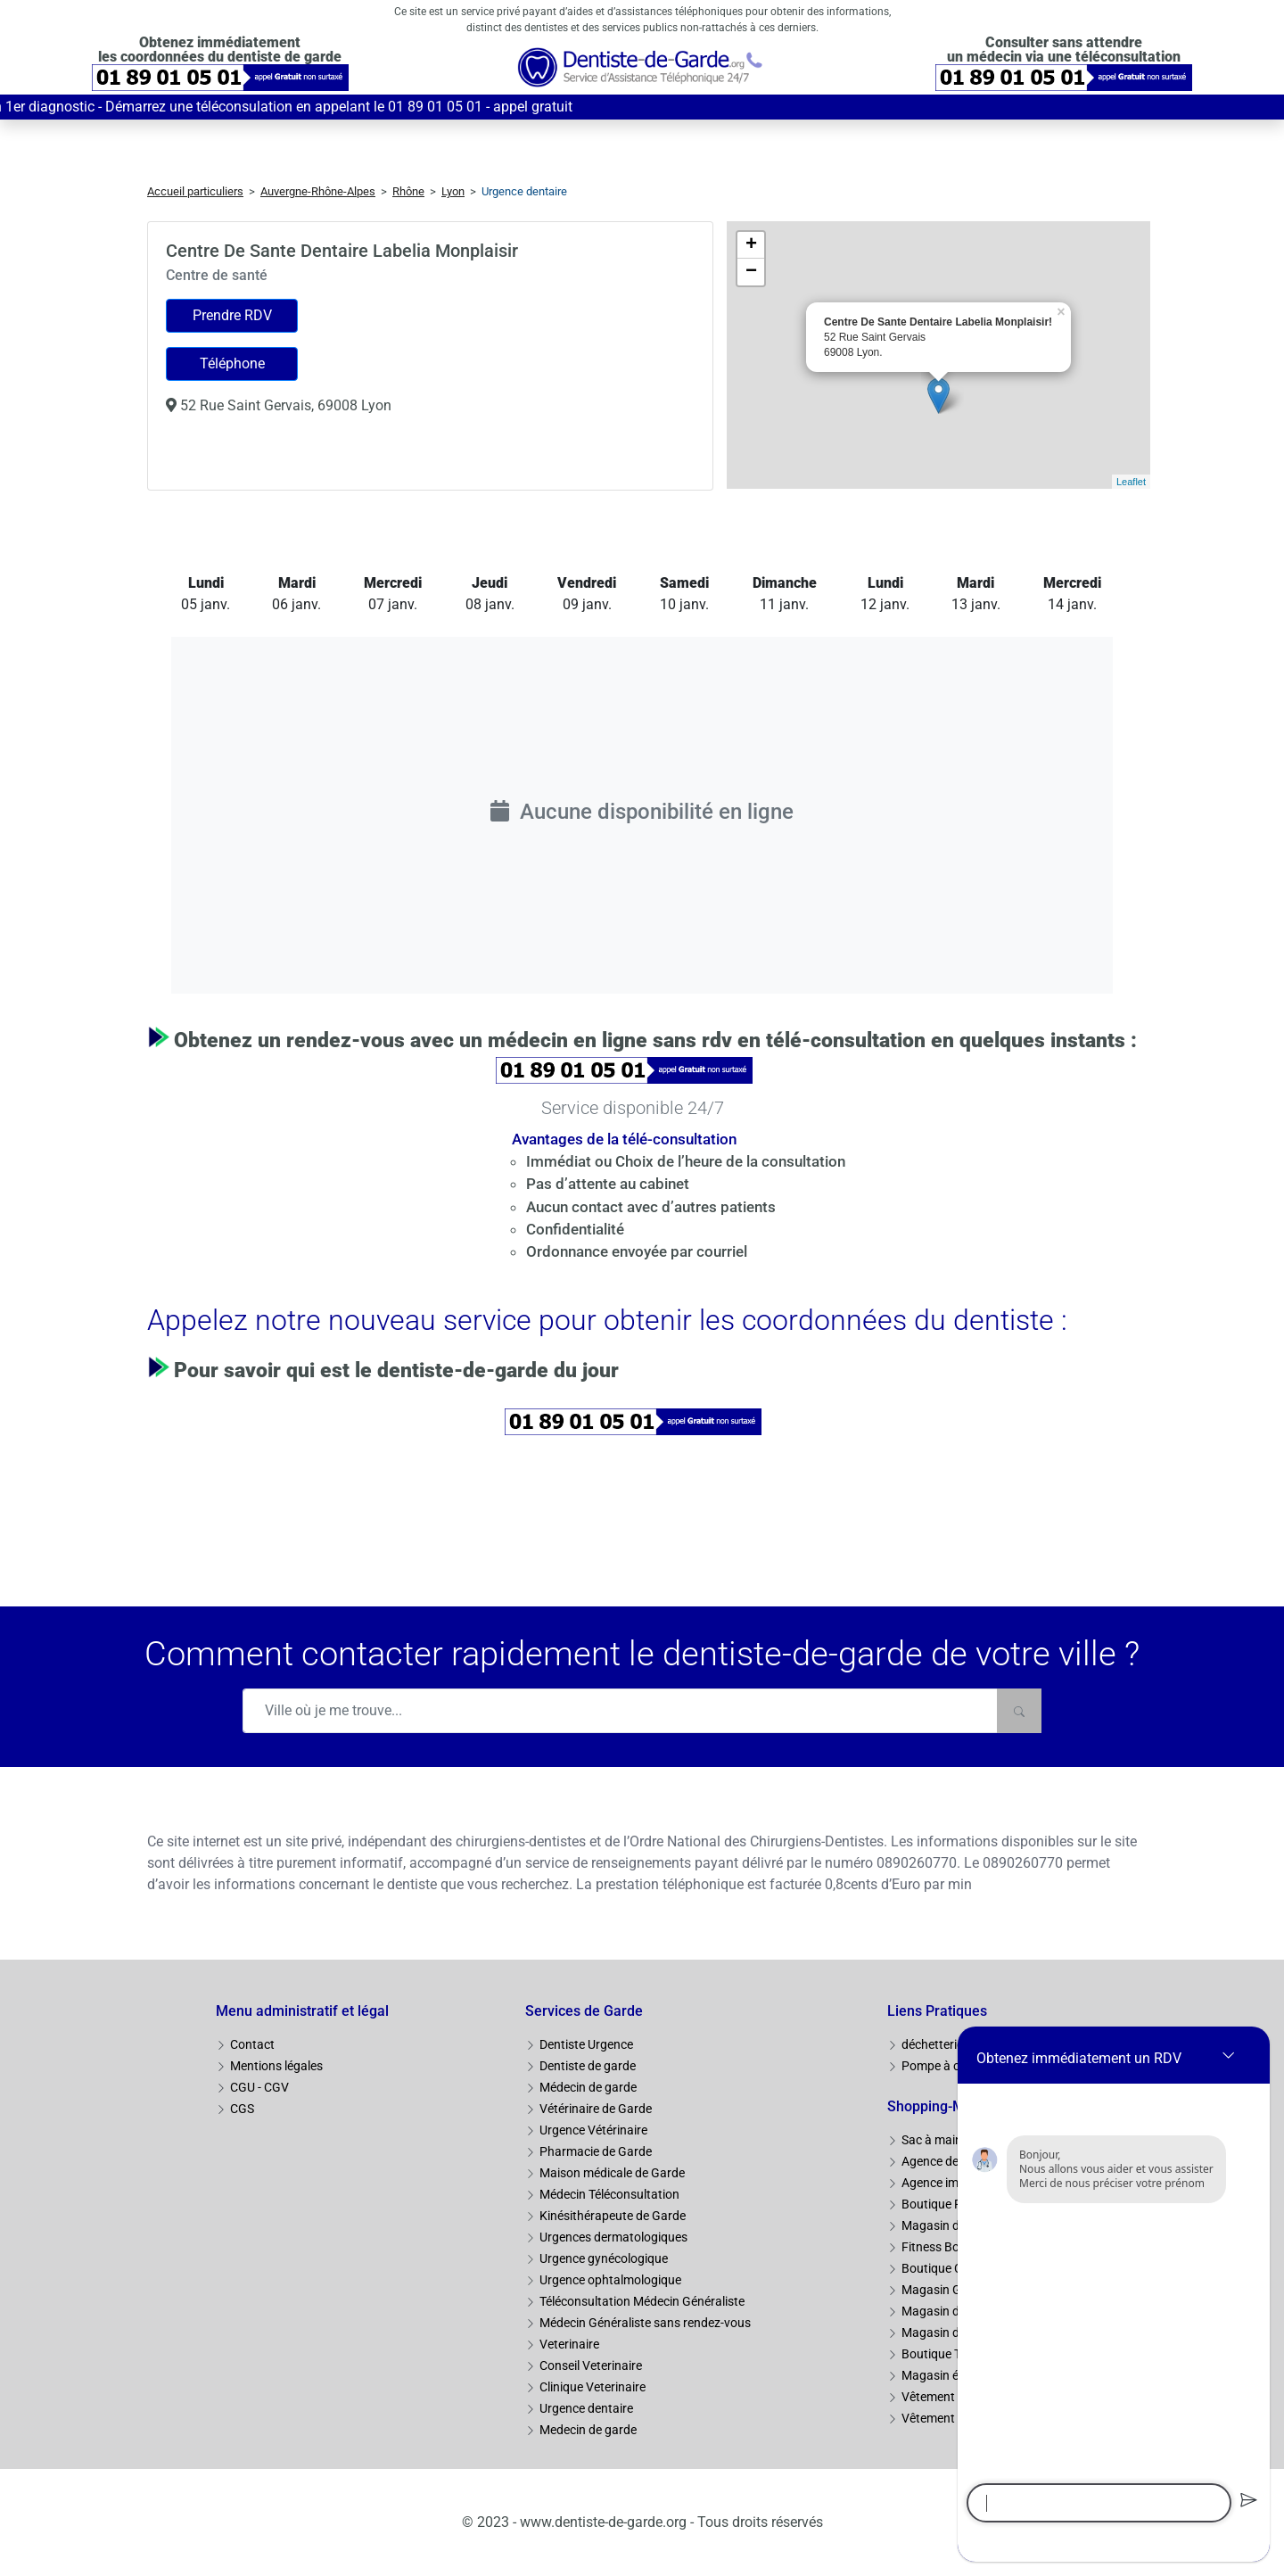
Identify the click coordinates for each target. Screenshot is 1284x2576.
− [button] (751, 272)
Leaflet (1131, 481)
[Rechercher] (1019, 1710)
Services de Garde (584, 2010)
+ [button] (751, 245)
